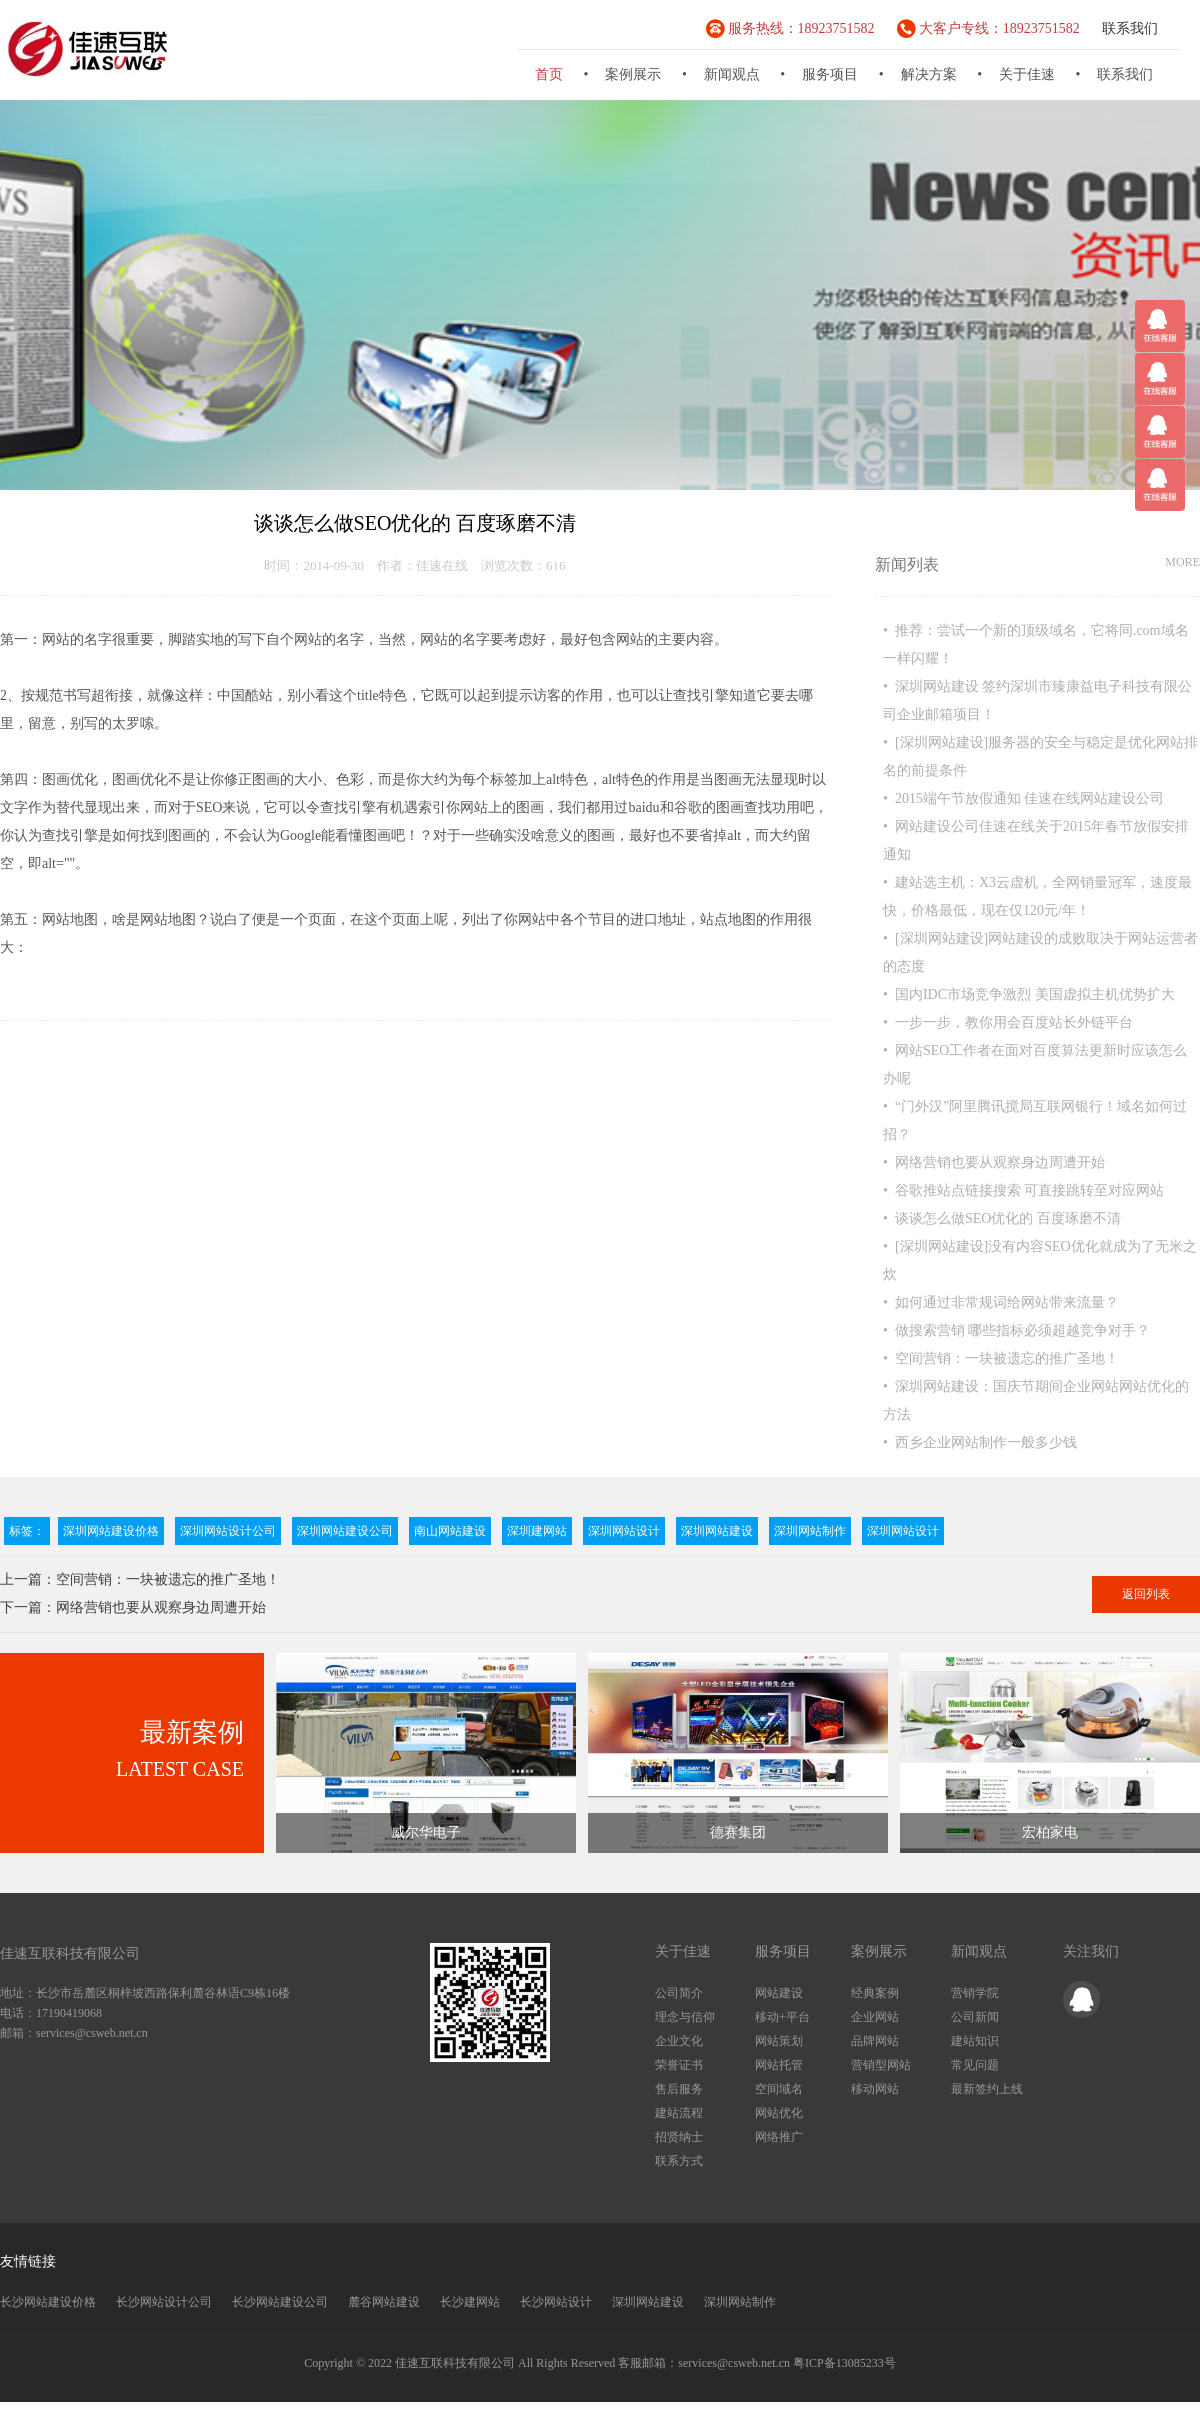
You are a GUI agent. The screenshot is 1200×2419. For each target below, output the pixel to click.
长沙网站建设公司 (280, 2302)
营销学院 (975, 1993)
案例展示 (633, 74)
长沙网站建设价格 (48, 2302)
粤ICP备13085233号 (844, 2363)
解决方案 (929, 74)
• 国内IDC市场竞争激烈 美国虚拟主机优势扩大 (1029, 994)
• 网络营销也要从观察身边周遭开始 (994, 1162)
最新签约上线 (987, 2089)
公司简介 (679, 1993)
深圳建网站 (537, 1531)
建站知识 (975, 2041)
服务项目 (830, 74)
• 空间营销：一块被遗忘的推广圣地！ (1001, 1358)
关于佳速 (1027, 74)
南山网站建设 (450, 1531)
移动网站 (875, 2089)
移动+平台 (782, 2017)
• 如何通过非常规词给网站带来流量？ (1001, 1302)
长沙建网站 (470, 2302)
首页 (549, 74)
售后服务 (679, 2089)
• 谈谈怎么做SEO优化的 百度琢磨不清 (1002, 1218)
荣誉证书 (679, 2065)
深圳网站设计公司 (228, 1531)
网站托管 (779, 2065)
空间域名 (779, 2089)
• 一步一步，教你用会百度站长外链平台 (1008, 1022)
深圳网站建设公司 (345, 1531)
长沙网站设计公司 (164, 2302)
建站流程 (679, 2113)
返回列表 (1146, 1594)
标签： (27, 1531)
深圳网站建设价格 (111, 1531)
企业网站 (875, 2017)
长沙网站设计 (556, 2302)
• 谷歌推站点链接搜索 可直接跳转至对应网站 (1023, 1190)
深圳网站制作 (810, 1531)
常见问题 (975, 2065)
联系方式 (679, 2161)
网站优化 (779, 2113)
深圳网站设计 (624, 1531)
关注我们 (1091, 1951)
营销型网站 (881, 2065)
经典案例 (875, 1993)
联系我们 (1130, 28)
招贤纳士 (679, 2137)
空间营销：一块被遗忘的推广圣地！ (168, 1579)
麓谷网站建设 (384, 2302)
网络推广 (779, 2137)
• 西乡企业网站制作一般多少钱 (980, 1442)
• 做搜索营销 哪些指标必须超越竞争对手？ (1016, 1330)
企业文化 (679, 2041)
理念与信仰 (685, 2017)
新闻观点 (732, 74)
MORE (1182, 562)
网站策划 (779, 2041)
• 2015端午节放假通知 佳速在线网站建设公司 (1023, 798)
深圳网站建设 (717, 1531)
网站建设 (779, 1993)
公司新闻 (975, 2017)
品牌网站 (875, 2041)
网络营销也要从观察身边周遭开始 (161, 1607)
